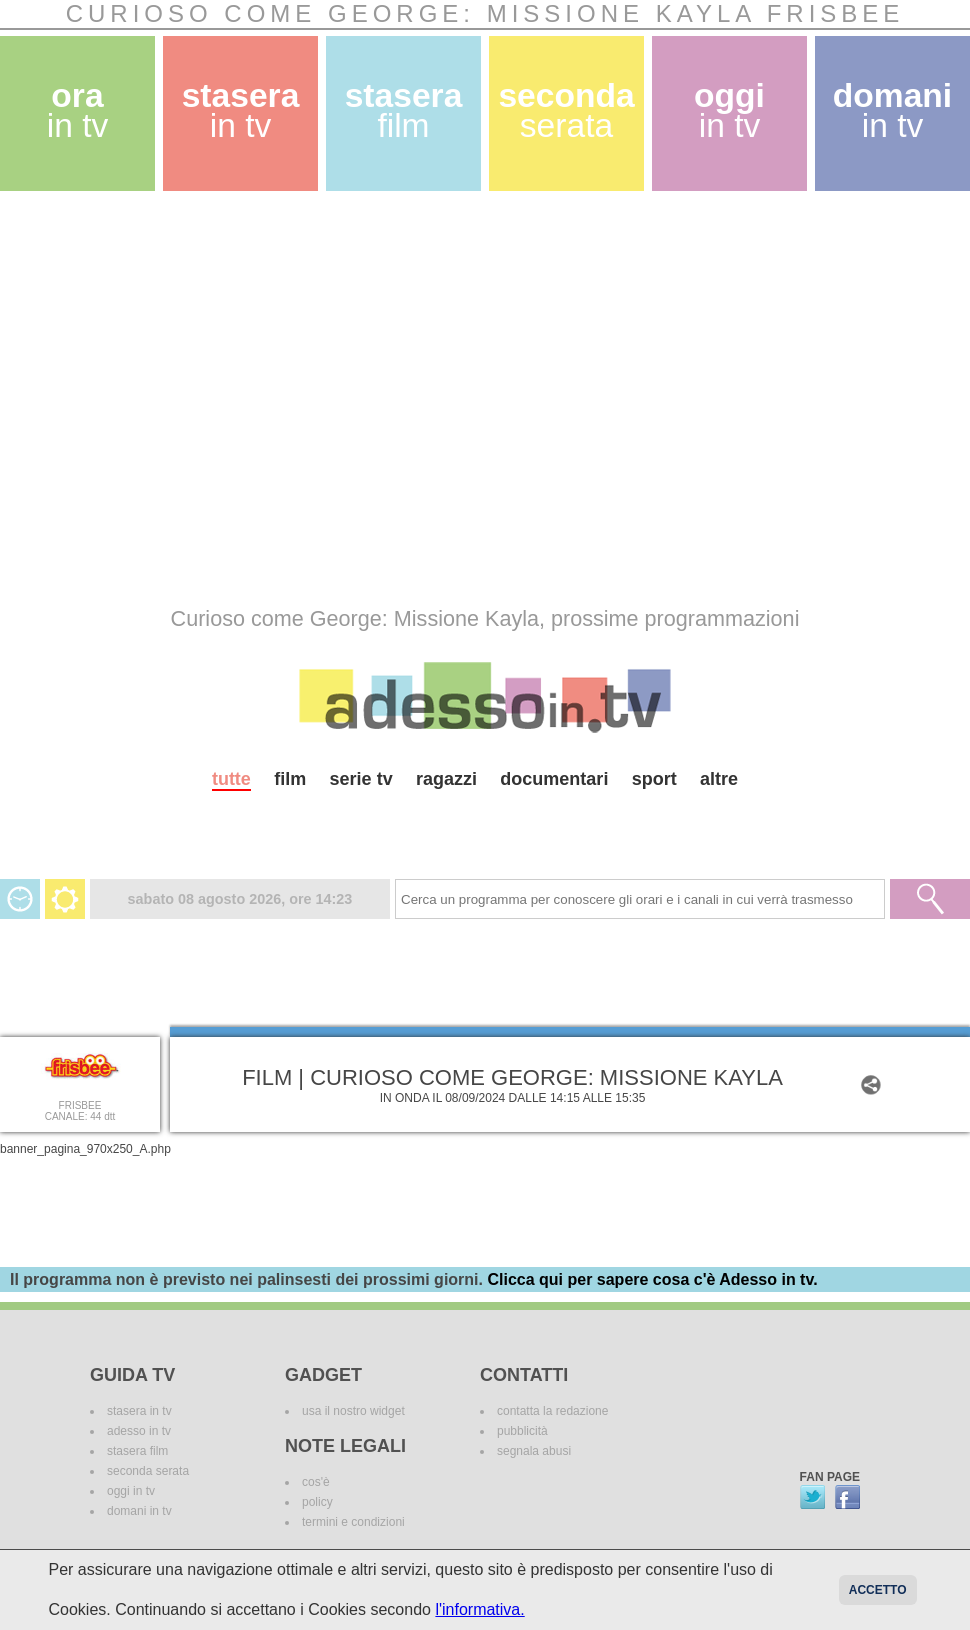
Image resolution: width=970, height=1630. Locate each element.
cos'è (316, 1482)
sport (654, 779)
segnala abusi (534, 1451)
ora (78, 110)
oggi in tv (131, 1491)
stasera (241, 110)
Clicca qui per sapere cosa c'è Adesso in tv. (652, 1279)
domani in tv (139, 1511)
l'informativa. (479, 1609)
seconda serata (148, 1471)
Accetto (878, 1590)
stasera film (137, 1451)
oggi (729, 110)
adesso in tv (139, 1431)
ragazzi (446, 779)
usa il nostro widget (353, 1411)
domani (892, 110)
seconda (566, 110)
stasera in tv (139, 1411)
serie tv (361, 779)
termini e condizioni (353, 1522)
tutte (231, 779)
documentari (554, 779)
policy (317, 1502)
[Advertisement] (187, 398)
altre (719, 779)
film (290, 779)
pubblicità (522, 1431)
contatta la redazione (552, 1411)
